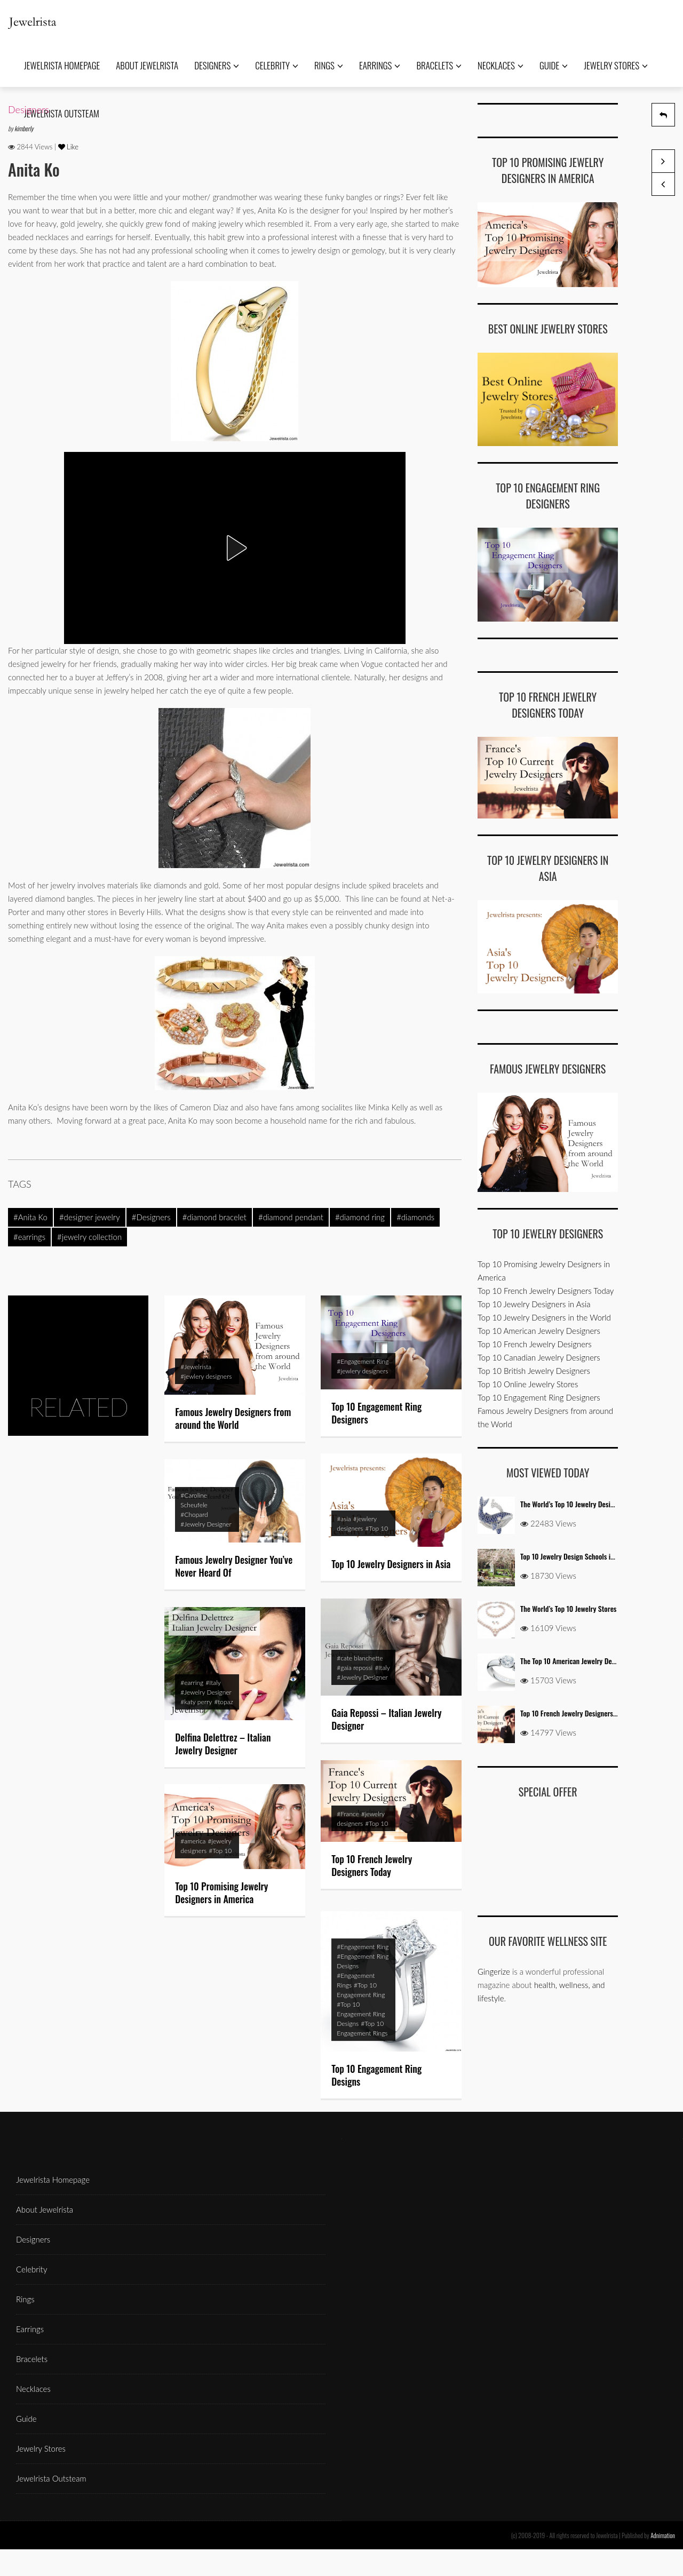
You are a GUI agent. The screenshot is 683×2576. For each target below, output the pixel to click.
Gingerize (494, 1971)
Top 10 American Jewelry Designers (539, 1330)
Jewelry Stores (616, 65)
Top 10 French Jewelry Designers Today (371, 1865)
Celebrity (276, 65)
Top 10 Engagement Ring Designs (376, 2081)
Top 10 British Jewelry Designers (534, 1371)
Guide (553, 65)
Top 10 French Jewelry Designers (535, 1344)
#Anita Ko (30, 1217)
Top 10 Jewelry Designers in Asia (390, 1564)
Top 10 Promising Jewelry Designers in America (221, 1892)
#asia (344, 1519)
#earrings (29, 1237)
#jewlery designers (206, 1376)
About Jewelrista (147, 65)
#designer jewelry (89, 1217)
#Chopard (194, 1514)
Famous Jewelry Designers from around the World (233, 1418)
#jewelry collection (89, 1237)
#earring (191, 1683)
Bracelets (439, 65)
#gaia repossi (354, 1668)
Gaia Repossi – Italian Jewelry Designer (386, 1719)
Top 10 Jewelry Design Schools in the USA (579, 1556)
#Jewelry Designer (205, 1524)
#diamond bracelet (214, 1217)
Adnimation (662, 2535)
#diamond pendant (290, 1217)
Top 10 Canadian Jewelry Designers (539, 1357)
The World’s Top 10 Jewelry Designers (573, 1503)
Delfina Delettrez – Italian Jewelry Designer (223, 1743)
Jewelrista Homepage (62, 65)
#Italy (382, 1668)
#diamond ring (360, 1217)
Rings (328, 65)
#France (348, 1814)
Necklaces (500, 65)
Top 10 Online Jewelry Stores (528, 1384)
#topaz (223, 1702)
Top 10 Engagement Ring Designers (376, 1413)
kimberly (23, 128)
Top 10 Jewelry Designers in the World (544, 1317)
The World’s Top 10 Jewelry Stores (568, 1608)
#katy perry (196, 1702)
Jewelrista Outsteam (51, 2478)
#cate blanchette (360, 1658)
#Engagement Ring (362, 1361)
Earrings (380, 65)
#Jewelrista (195, 1367)
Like (68, 146)
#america (192, 1841)
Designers (216, 65)
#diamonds (415, 1217)
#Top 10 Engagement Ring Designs (361, 2019)
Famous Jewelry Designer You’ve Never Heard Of (233, 1566)
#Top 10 (376, 1528)
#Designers (151, 1217)
